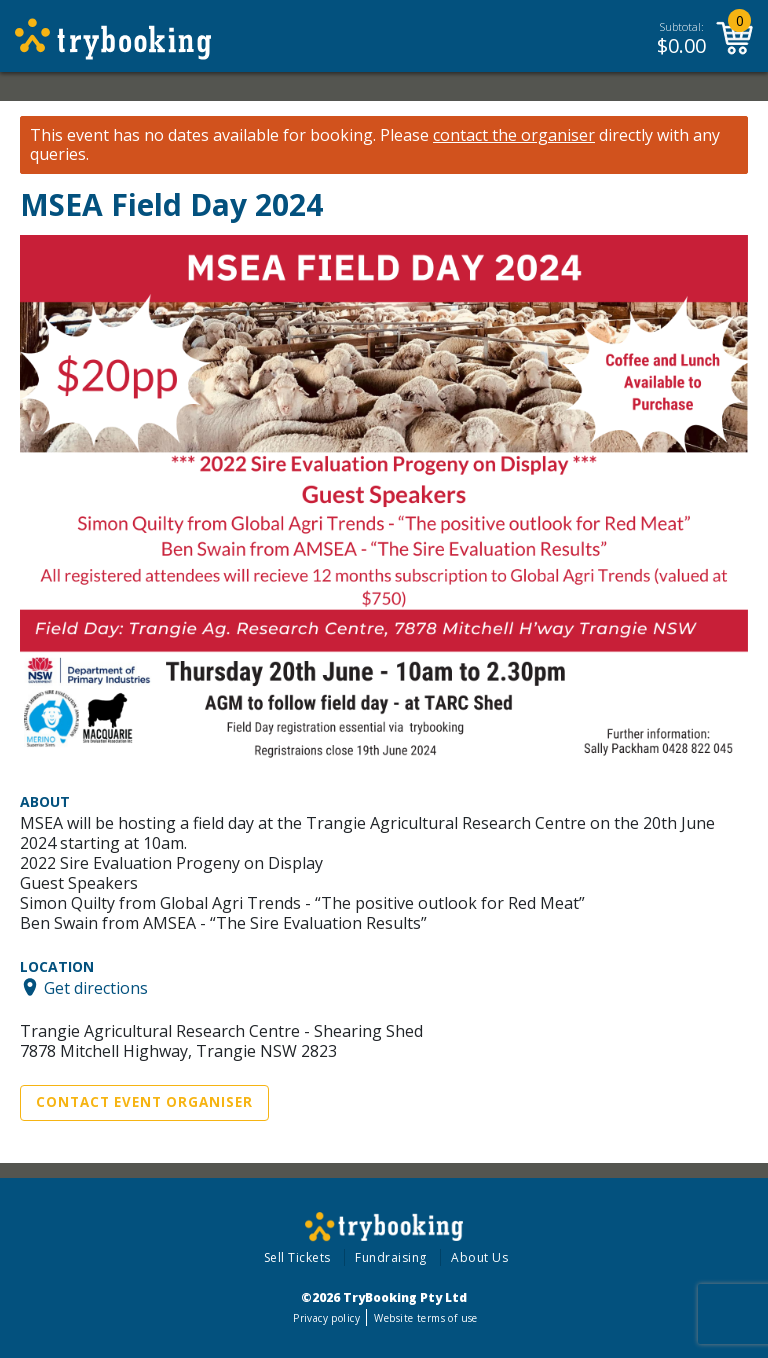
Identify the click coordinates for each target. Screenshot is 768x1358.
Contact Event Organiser (144, 1102)
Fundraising (391, 1257)
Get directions (96, 987)
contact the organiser (514, 135)
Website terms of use (425, 1318)
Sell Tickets (297, 1257)
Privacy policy (326, 1318)
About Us (479, 1257)
